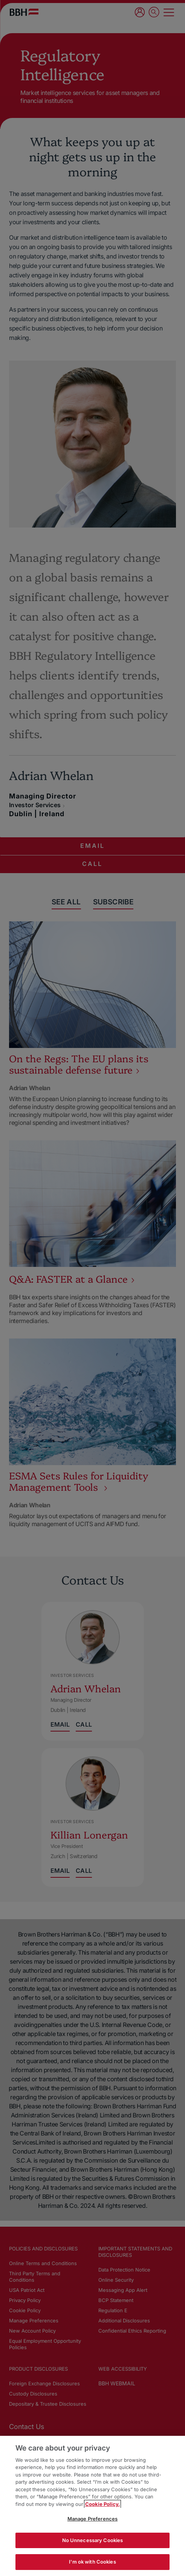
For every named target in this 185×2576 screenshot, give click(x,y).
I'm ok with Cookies (92, 2562)
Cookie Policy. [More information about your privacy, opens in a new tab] (102, 2504)
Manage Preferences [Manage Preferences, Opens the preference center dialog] (92, 2519)
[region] (92, 2506)
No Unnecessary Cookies (92, 2540)
